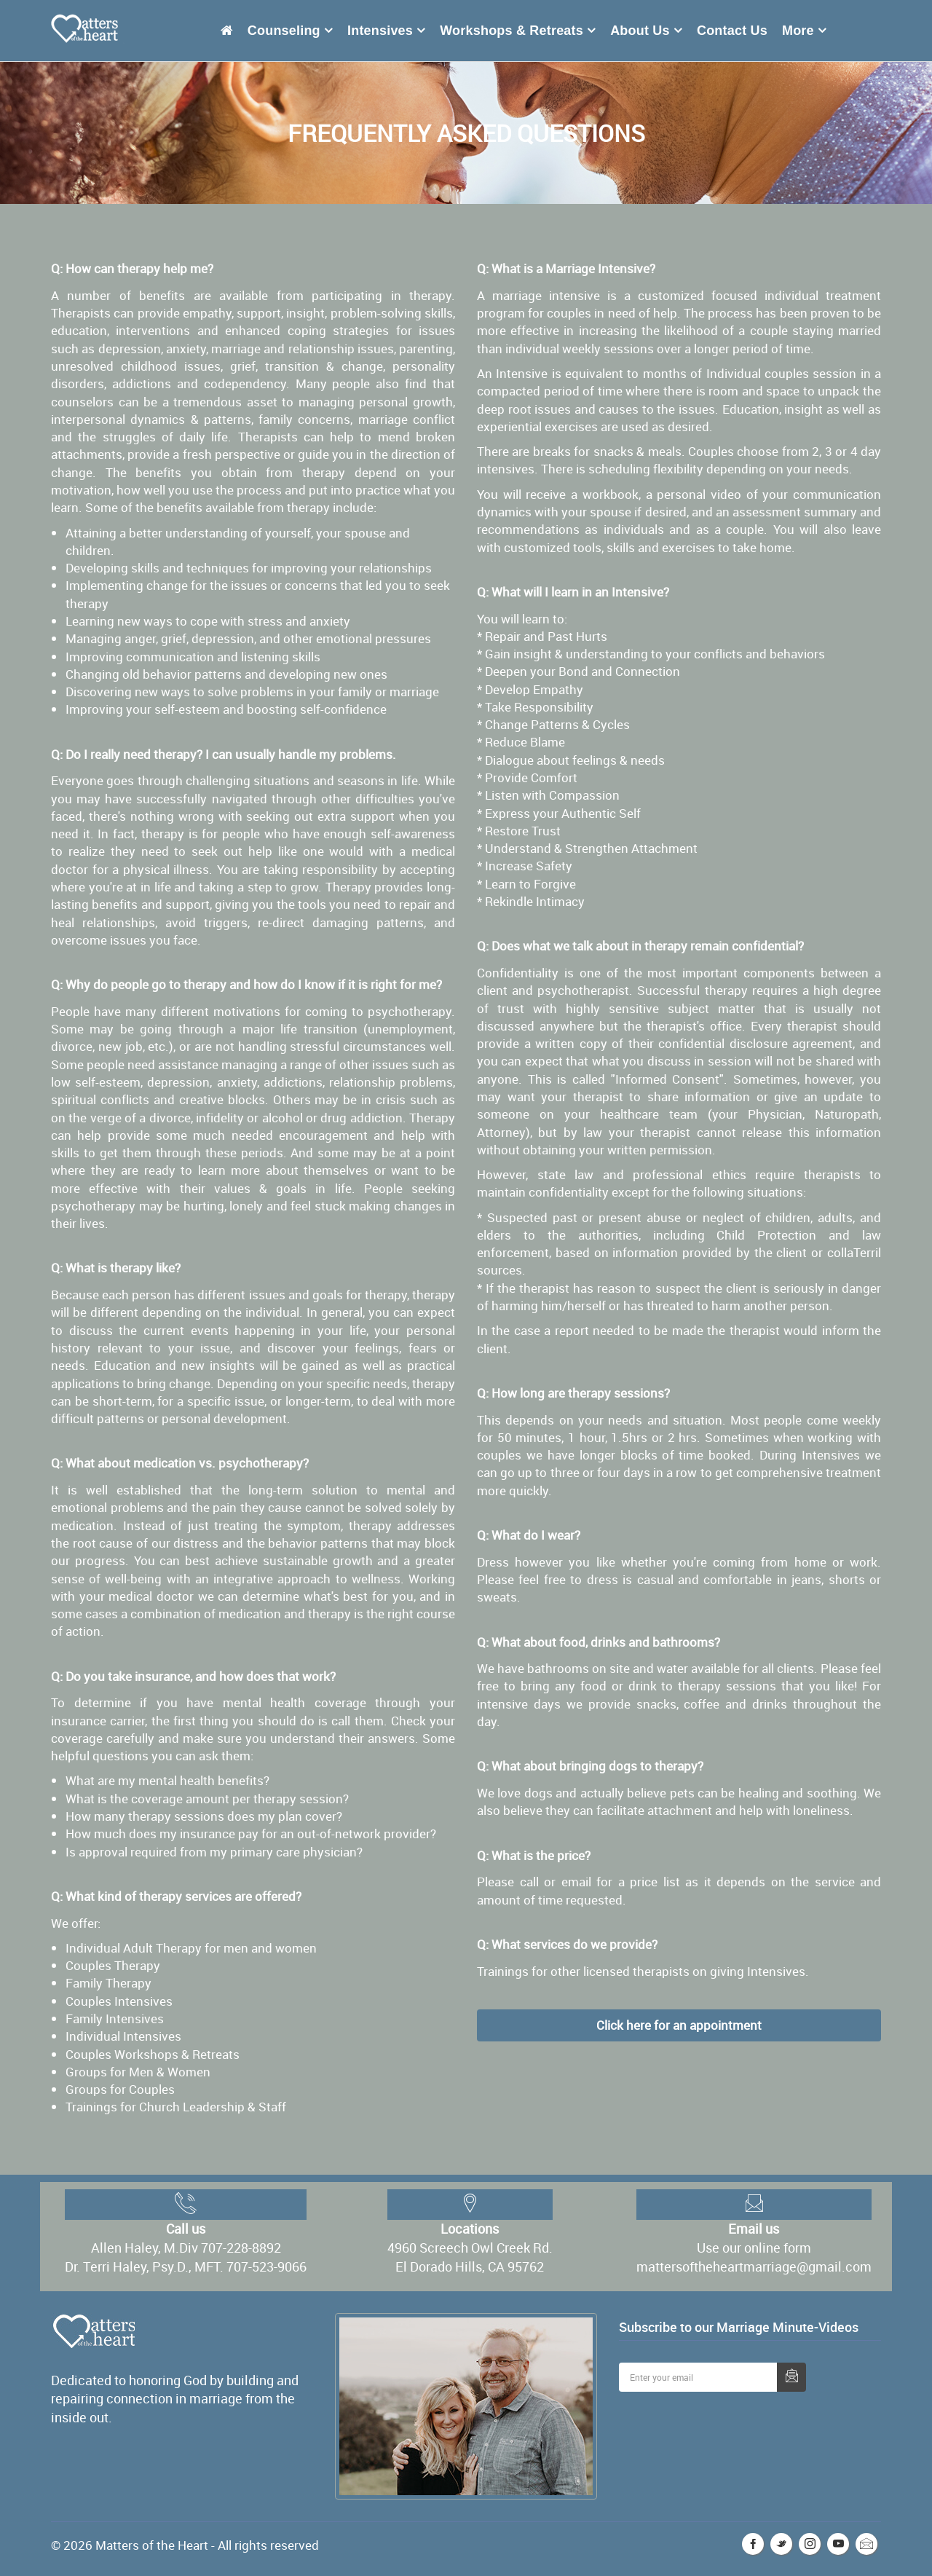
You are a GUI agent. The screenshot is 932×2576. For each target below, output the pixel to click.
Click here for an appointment (679, 2025)
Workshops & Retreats (511, 30)
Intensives (380, 30)
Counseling (284, 30)
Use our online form (754, 2247)
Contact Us (732, 30)
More (798, 30)
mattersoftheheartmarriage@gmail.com (754, 2266)
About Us (640, 30)
